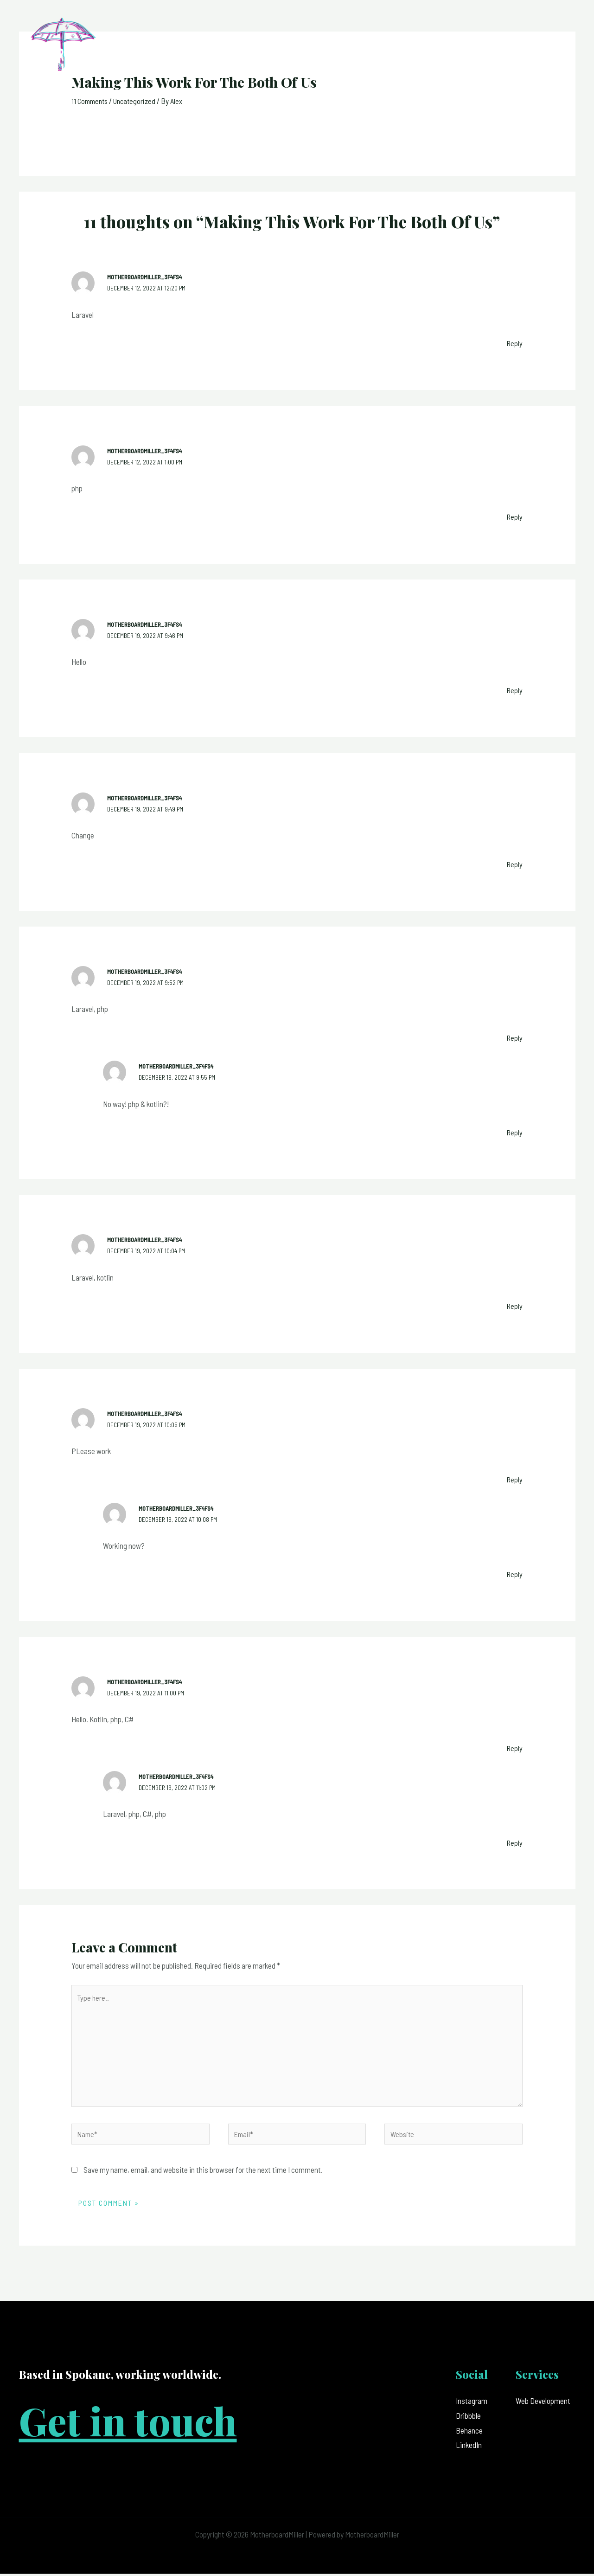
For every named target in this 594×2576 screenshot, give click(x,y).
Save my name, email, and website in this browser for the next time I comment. (203, 2172)
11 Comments (91, 100)
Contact (553, 49)
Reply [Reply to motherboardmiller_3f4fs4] (514, 342)
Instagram (471, 2403)
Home (377, 49)
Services (455, 49)
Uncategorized (139, 100)
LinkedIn (469, 2447)
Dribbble (468, 2417)
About (412, 49)
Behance (469, 2432)
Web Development (543, 2403)
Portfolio (504, 49)
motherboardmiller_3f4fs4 (147, 277)
